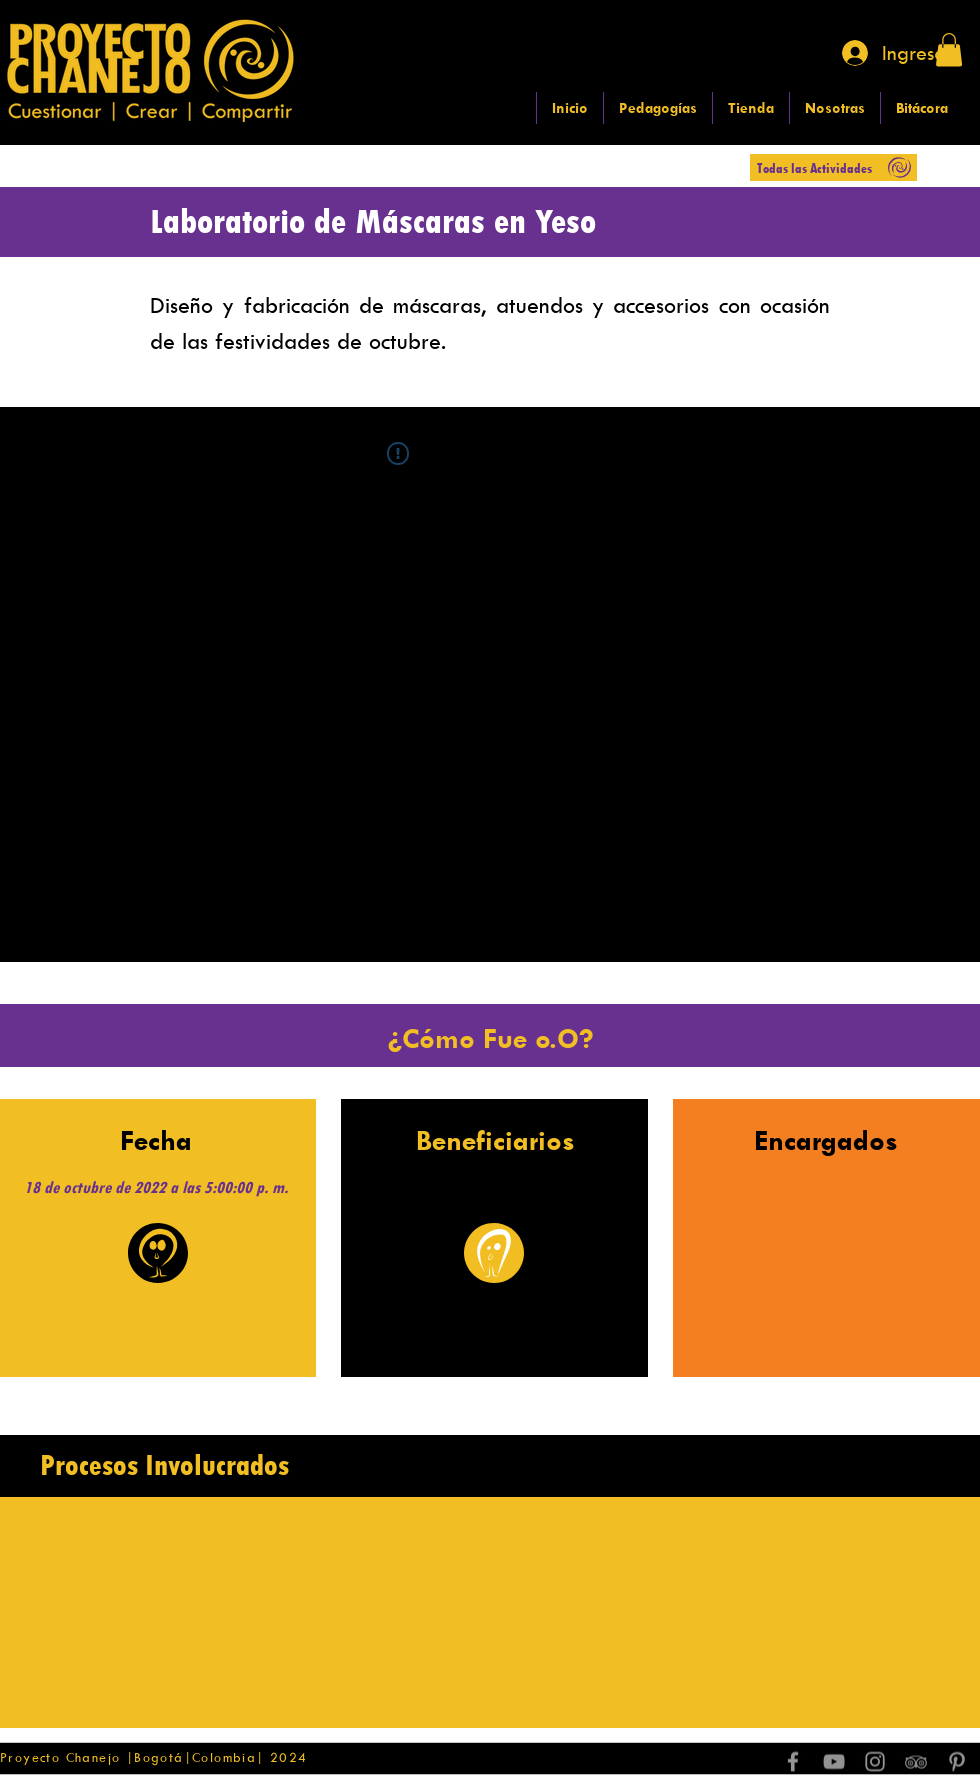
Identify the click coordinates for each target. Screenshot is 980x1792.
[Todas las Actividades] (833, 167)
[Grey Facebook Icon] (793, 1762)
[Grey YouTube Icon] (834, 1762)
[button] (949, 49)
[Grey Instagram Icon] (875, 1762)
